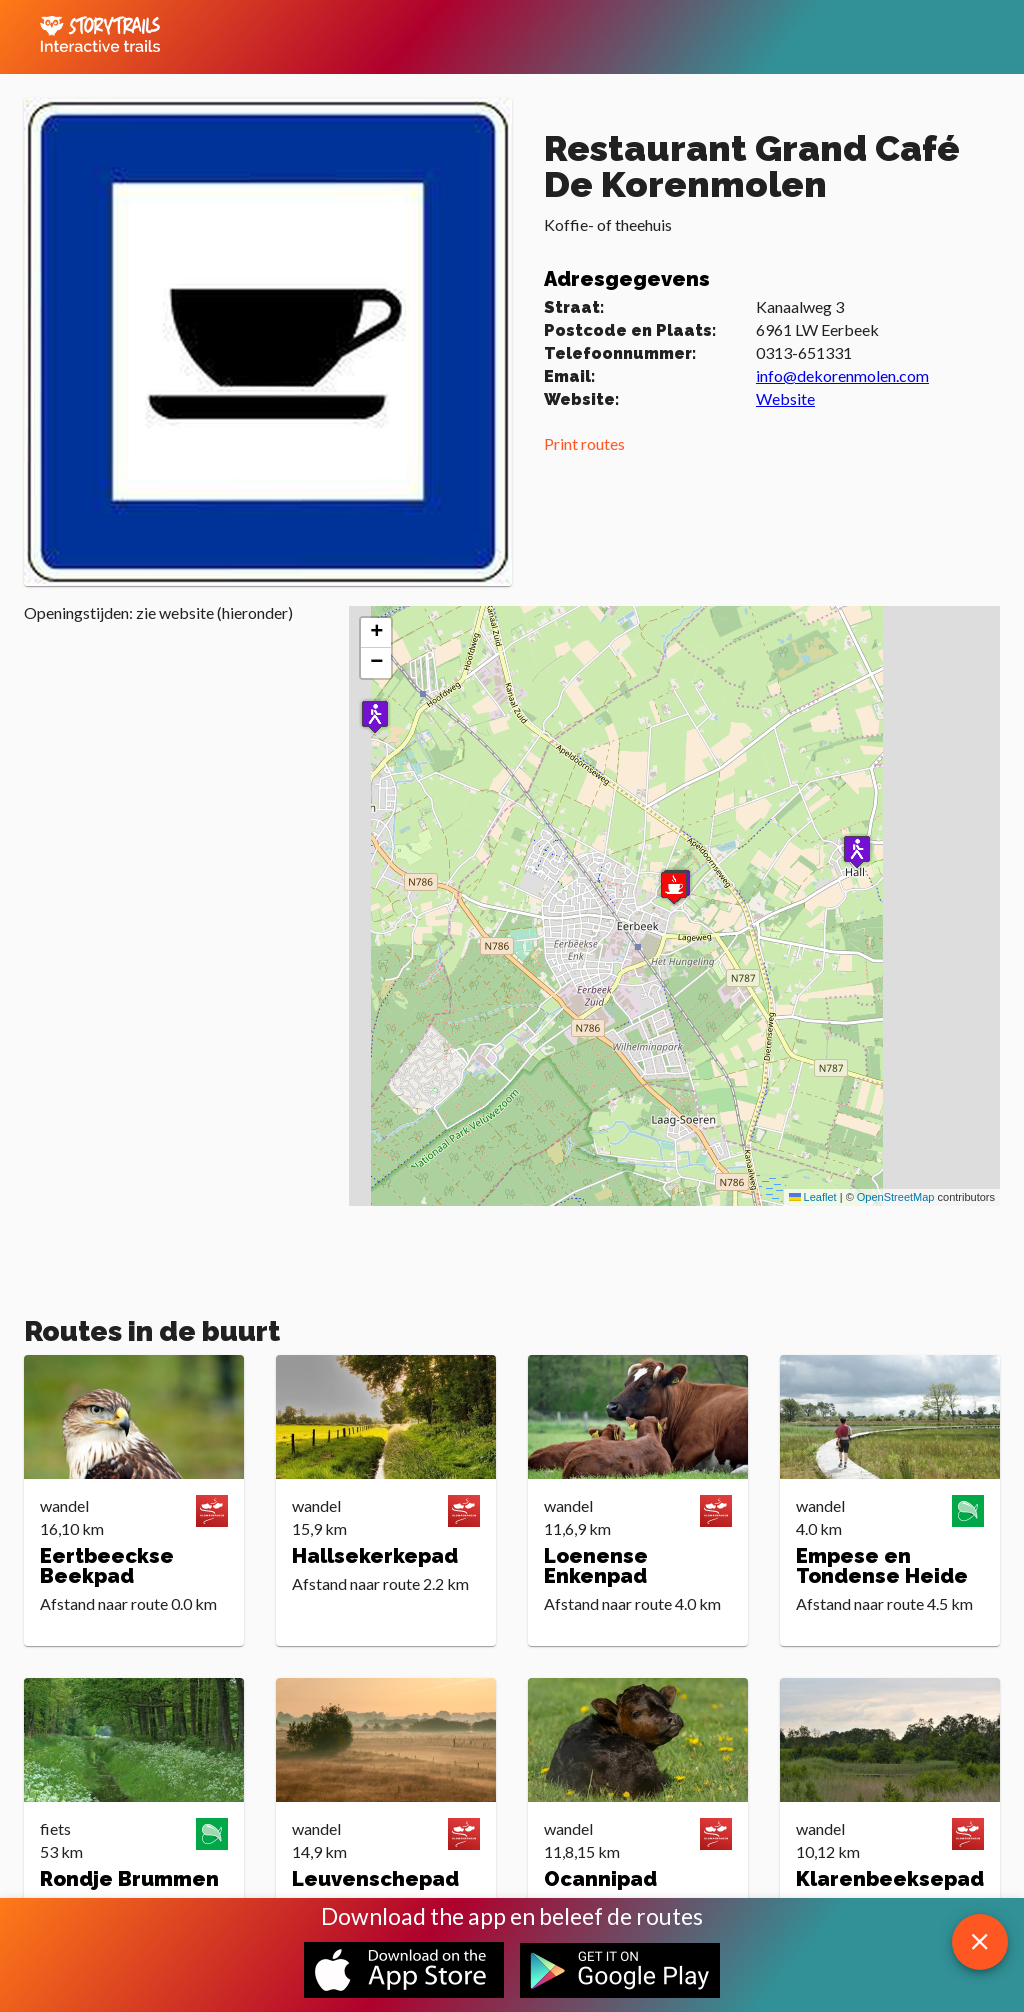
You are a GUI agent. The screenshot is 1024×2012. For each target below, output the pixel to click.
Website (785, 398)
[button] (857, 851)
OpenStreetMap (896, 1197)
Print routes (584, 443)
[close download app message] (980, 1942)
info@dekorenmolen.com (842, 375)
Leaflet (813, 1197)
